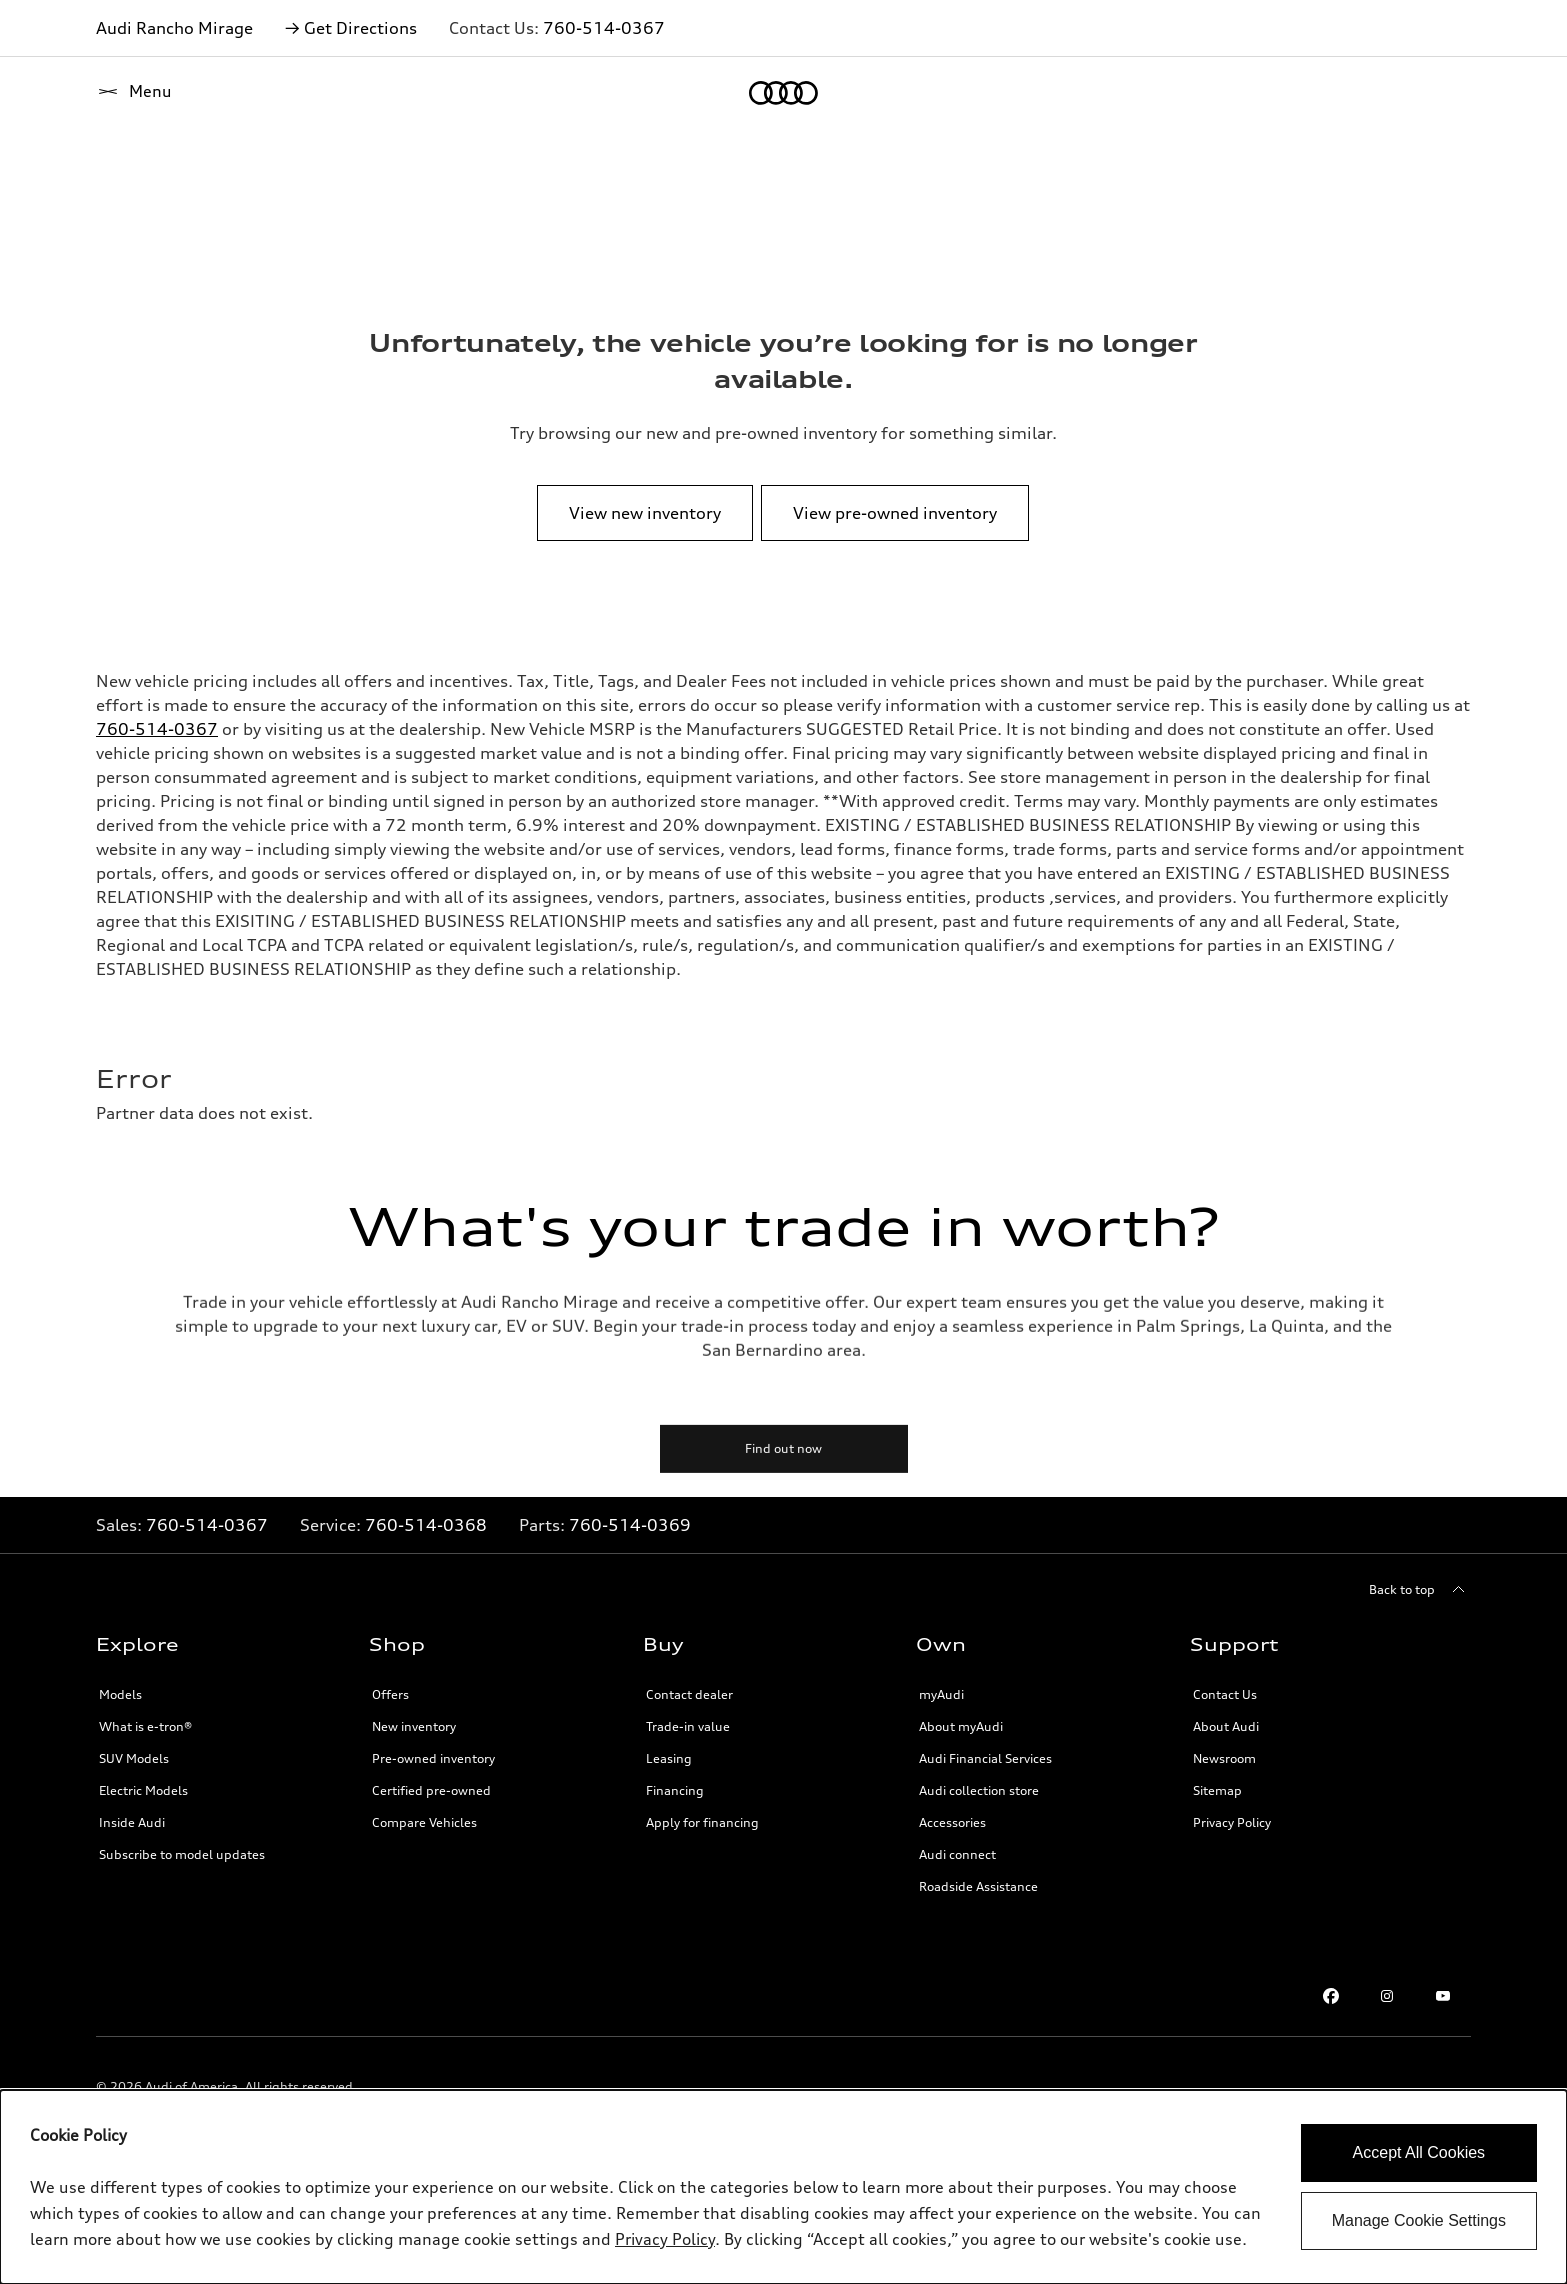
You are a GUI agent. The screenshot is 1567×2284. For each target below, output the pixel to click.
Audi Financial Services (985, 1758)
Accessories (952, 1822)
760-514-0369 (630, 1525)
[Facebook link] (1331, 1996)
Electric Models (143, 1790)
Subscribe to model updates (182, 1854)
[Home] (130, 93)
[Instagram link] (1387, 1996)
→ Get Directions (351, 28)
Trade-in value (688, 1726)
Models (120, 1694)
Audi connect (957, 1854)
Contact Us (1225, 1694)
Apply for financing (702, 1822)
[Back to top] (1420, 1590)
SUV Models (134, 1758)
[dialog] (783, 2187)
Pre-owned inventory (433, 1758)
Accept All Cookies (1419, 2152)
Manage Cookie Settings (1419, 2220)
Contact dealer (689, 1694)
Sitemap (1217, 1790)
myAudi (941, 1694)
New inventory (414, 1726)
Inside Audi (132, 1822)
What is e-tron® (145, 1726)
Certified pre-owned (431, 1790)
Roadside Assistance (978, 1886)
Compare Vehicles (424, 1822)
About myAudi (961, 1726)
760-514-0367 (604, 28)
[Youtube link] (1443, 1996)
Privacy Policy (1232, 1822)
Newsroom (1224, 1758)
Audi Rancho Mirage (174, 28)
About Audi (1226, 1726)
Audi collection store (979, 1790)
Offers (390, 1694)
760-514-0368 (426, 1525)
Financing (675, 1790)
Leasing (669, 1758)
